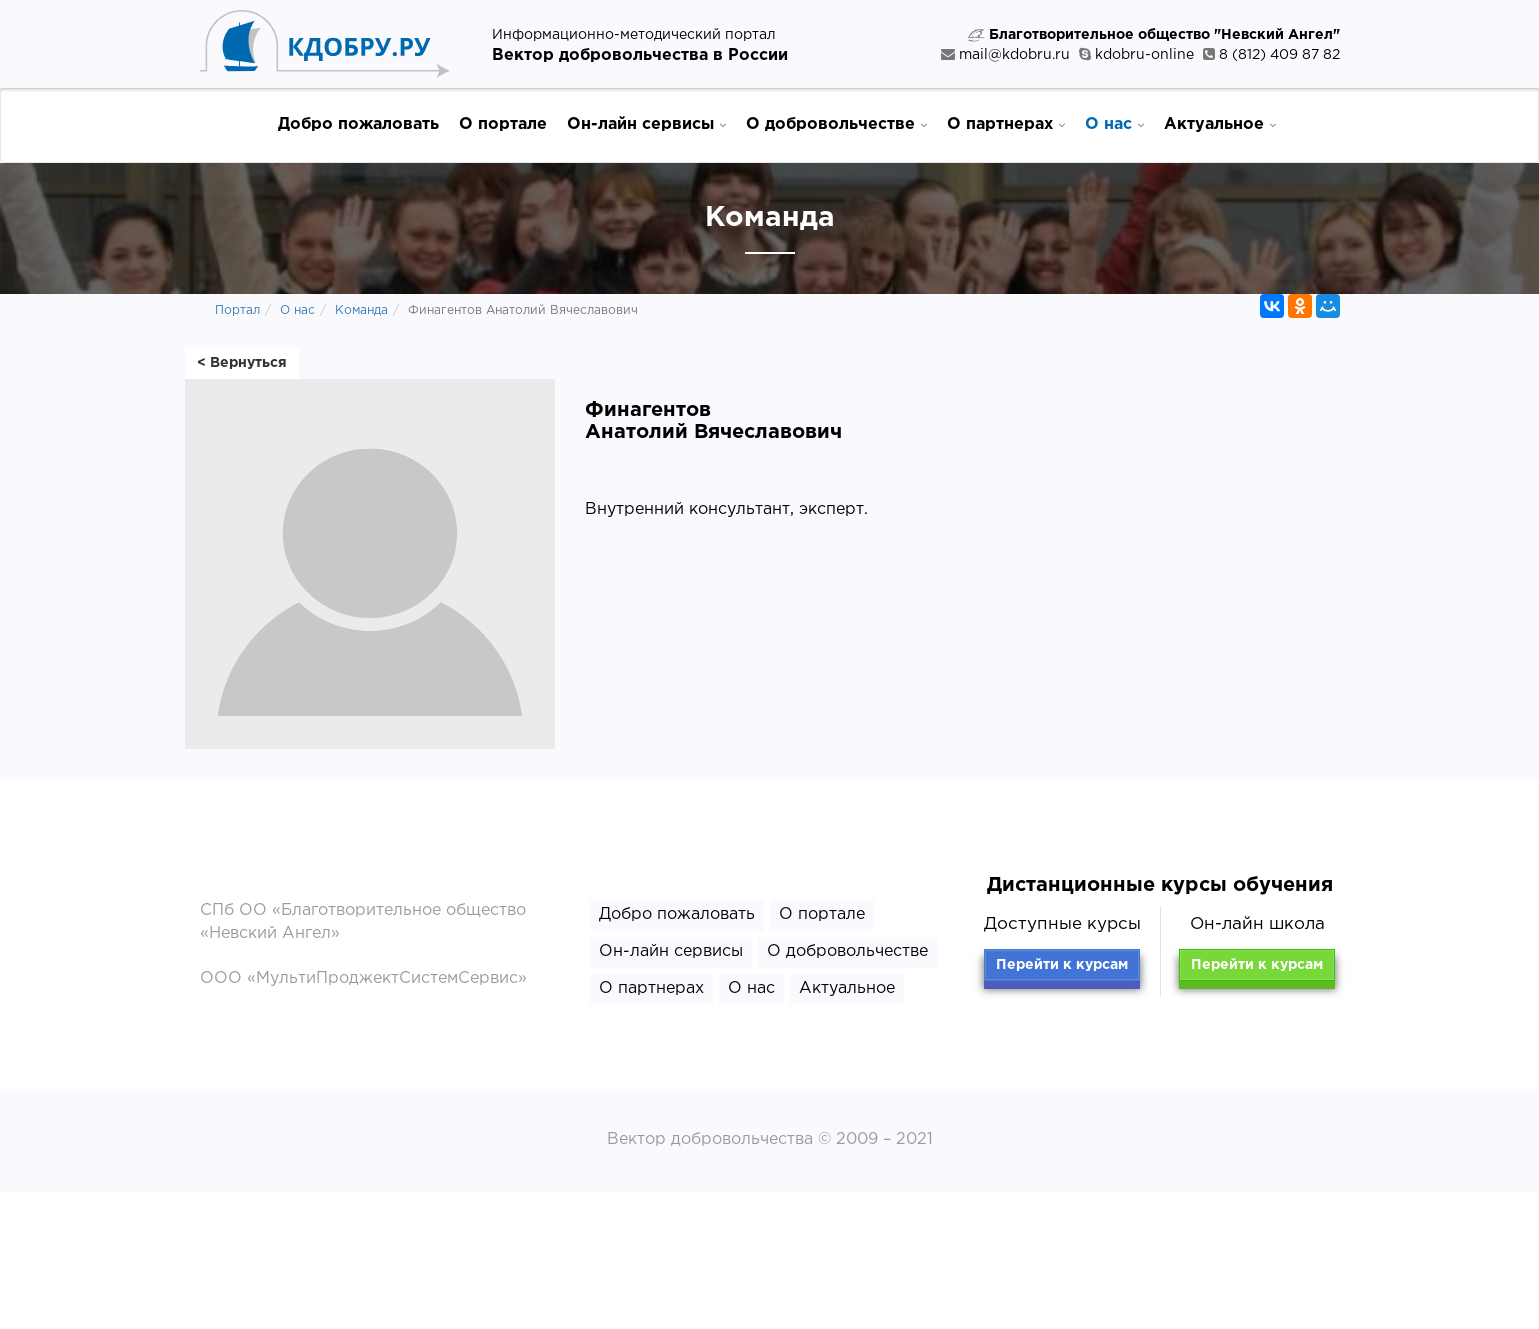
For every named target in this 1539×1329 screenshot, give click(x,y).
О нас (1114, 123)
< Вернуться (242, 363)
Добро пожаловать (358, 124)
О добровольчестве (836, 123)
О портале (503, 124)
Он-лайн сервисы (646, 123)
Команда (361, 310)
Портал (237, 310)
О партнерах (1006, 123)
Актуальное (1220, 123)
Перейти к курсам (1062, 965)
